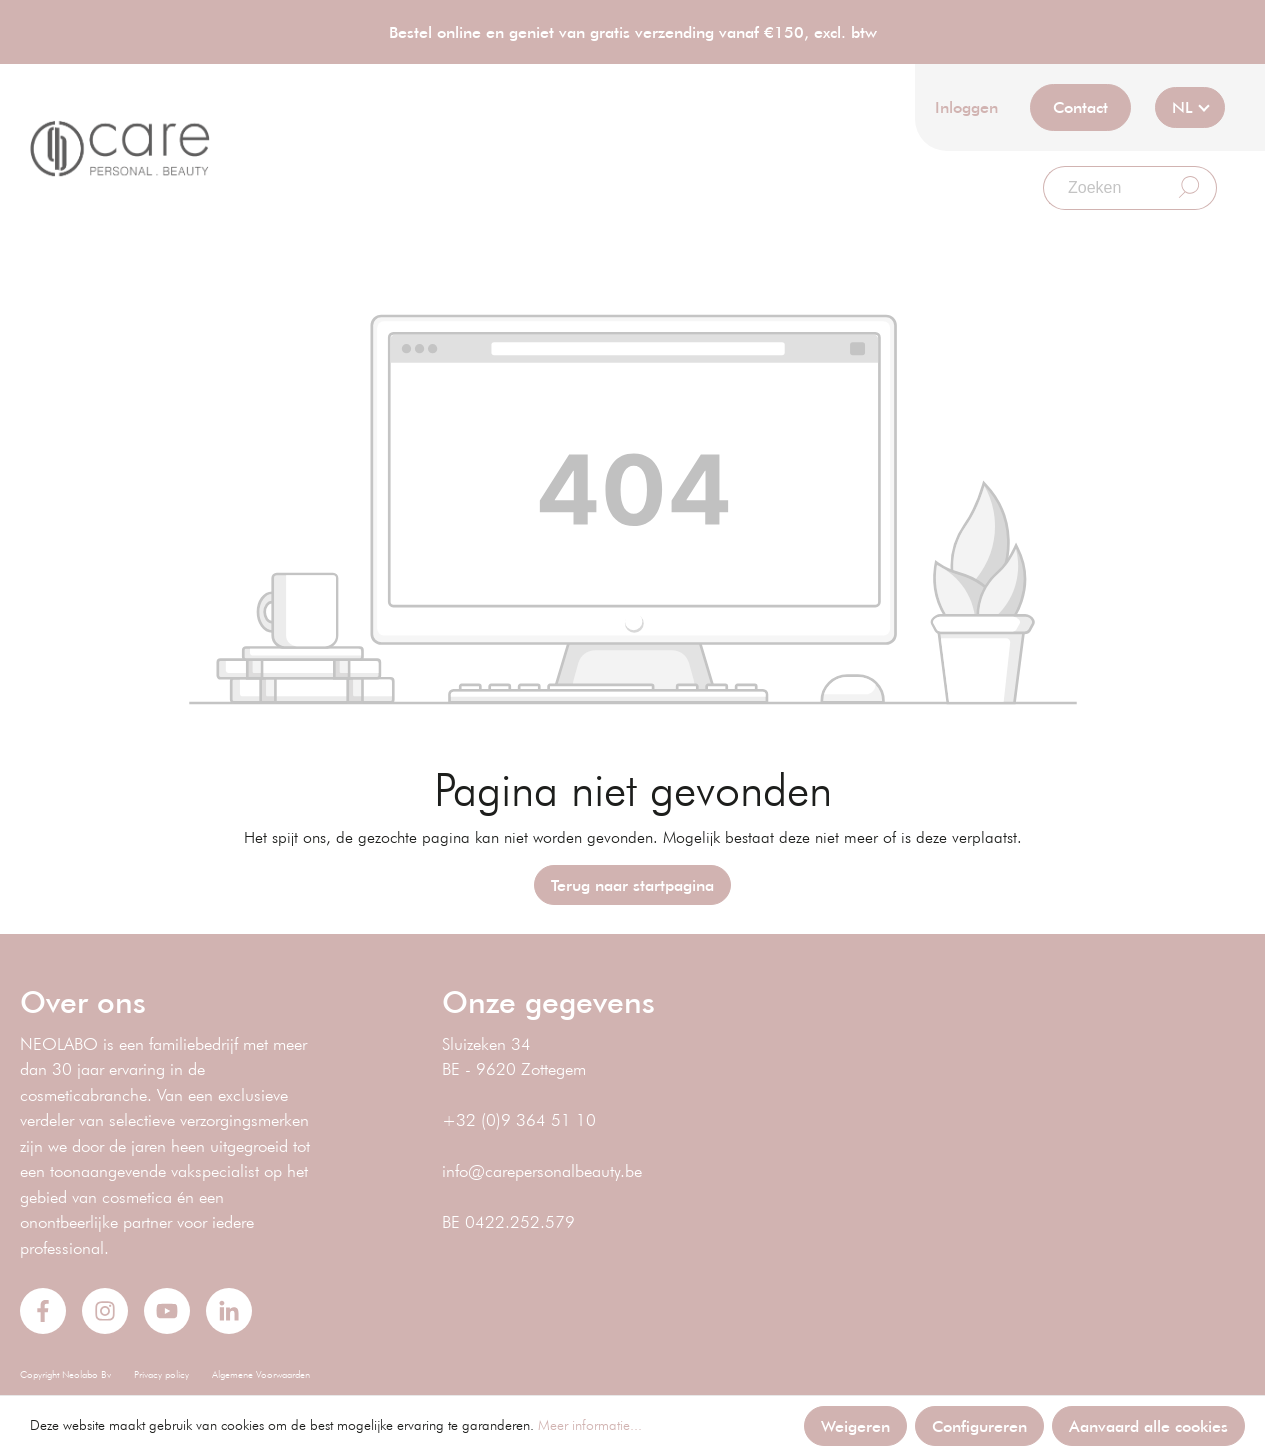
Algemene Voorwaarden (261, 1374)
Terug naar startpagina (632, 884)
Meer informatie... (590, 1425)
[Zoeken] (1103, 188)
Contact (1080, 106)
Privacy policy (161, 1374)
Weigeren (855, 1425)
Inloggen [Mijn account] (966, 106)
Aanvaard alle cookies (1148, 1425)
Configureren (979, 1425)
